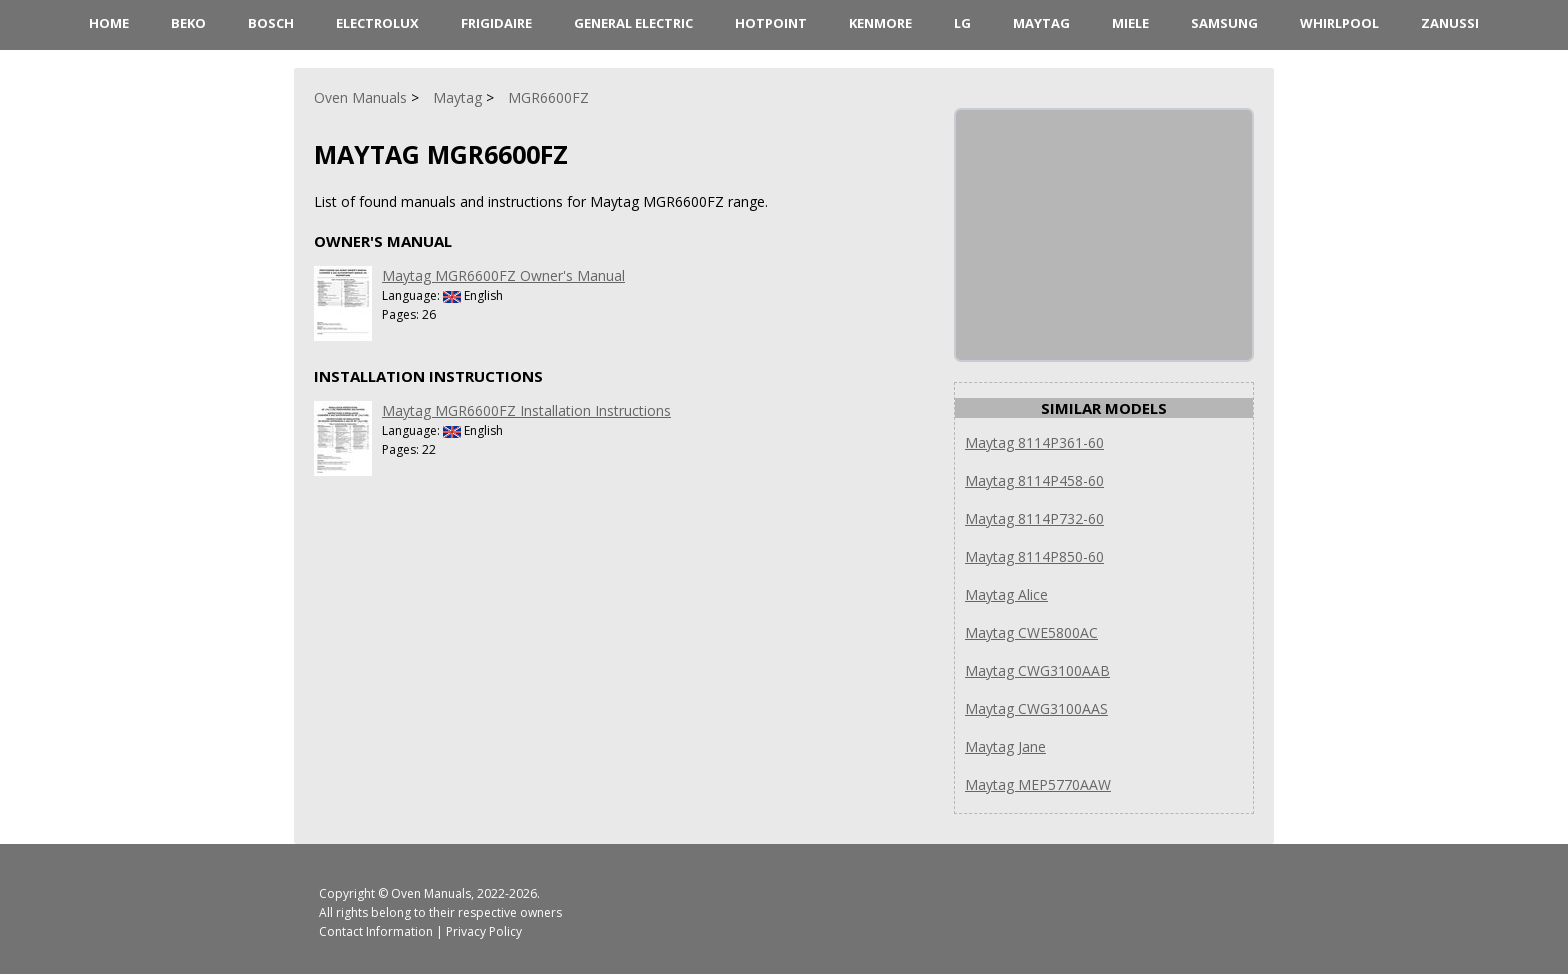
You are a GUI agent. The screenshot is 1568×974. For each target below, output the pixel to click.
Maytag (1041, 23)
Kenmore (880, 23)
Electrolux (377, 23)
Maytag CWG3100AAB (1037, 670)
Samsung (1224, 23)
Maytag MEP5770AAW (1038, 784)
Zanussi (1450, 23)
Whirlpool (1339, 23)
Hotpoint (771, 23)
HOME (109, 23)
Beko (188, 23)
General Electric (633, 23)
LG (962, 23)
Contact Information (376, 931)
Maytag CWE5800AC (1031, 632)
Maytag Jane (1005, 746)
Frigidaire (496, 23)
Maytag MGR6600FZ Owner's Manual (503, 275)
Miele (1130, 23)
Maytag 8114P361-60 (1034, 442)
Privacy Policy (484, 931)
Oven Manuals (431, 893)
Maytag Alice (1006, 594)
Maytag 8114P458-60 (1034, 480)
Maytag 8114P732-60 (1034, 518)
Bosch (271, 23)
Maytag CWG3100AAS (1036, 708)
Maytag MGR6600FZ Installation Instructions (526, 410)
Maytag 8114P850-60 (1034, 556)
